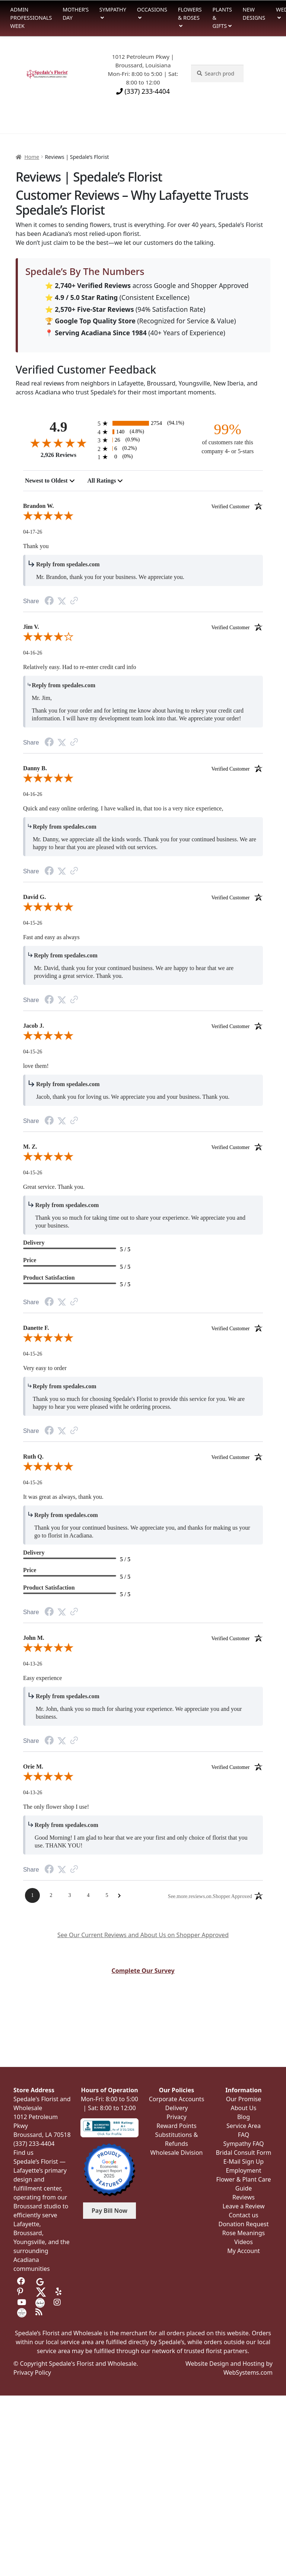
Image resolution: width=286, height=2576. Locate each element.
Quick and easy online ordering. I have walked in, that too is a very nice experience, (123, 808)
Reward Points (176, 2126)
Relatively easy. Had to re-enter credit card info (79, 667)
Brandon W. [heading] (143, 506)
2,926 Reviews (58, 455)
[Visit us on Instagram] (58, 2302)
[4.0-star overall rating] (143, 638)
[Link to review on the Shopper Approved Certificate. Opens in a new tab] (74, 601)
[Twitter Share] (61, 601)
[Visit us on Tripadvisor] (58, 2281)
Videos (243, 2242)
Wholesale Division (176, 2152)
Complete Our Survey (142, 1971)
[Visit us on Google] (40, 2281)
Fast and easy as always (51, 937)
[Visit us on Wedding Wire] (21, 2312)
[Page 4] (88, 1895)
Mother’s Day (76, 13)
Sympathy (112, 9)
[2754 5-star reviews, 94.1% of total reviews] (143, 423)
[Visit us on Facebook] (21, 2281)
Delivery (176, 2108)
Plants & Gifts (222, 17)
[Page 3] (69, 1895)
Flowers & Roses (190, 13)
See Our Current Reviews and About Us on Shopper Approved (143, 1935)
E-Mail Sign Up (243, 2161)
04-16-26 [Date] (32, 653)
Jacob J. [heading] (143, 1026)
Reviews (243, 2197)
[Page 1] (32, 1895)
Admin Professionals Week (31, 17)
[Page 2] (51, 1895)
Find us (23, 2152)
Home (31, 156)
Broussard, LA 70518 (42, 2135)
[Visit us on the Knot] (40, 2302)
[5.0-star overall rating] (143, 517)
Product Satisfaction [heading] (49, 1277)
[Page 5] (106, 1895)
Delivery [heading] (34, 1242)
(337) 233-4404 (143, 91)
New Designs (254, 13)
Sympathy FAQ (243, 2144)
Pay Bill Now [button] (109, 2211)
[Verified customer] (237, 506)
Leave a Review (243, 2206)
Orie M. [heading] (143, 1766)
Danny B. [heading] (143, 768)
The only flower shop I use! (56, 1807)
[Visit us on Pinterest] (21, 2292)
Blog (243, 2117)
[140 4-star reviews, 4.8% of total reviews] (143, 431)
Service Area (243, 2126)
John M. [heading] (143, 1638)
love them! (36, 1066)
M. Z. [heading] (143, 1147)
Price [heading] (29, 1260)
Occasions (152, 9)
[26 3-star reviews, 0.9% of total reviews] (143, 440)
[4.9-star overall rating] (58, 442)
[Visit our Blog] (40, 2312)
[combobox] (50, 480)
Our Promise (243, 2099)
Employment (243, 2170)
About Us (244, 2108)
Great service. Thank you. (54, 1187)
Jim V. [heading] (143, 627)
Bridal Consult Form (243, 2152)
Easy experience (42, 1678)
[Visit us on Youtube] (21, 2302)
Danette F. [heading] (143, 1328)
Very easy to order (45, 1368)
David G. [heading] (143, 897)
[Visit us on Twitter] (41, 2292)
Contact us (243, 2215)
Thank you (36, 546)
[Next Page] (119, 1895)
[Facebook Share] (49, 601)
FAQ (243, 2135)
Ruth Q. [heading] (143, 1456)
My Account (243, 2251)
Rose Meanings (243, 2233)
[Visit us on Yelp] (60, 2292)
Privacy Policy (32, 2372)
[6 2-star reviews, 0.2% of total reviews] (143, 448)
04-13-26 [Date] (32, 1664)
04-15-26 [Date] (32, 923)
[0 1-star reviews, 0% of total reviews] (143, 456)
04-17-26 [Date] (32, 532)
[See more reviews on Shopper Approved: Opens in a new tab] (210, 1896)
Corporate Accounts (176, 2099)
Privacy (176, 2117)
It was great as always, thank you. (63, 1497)
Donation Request (243, 2224)
